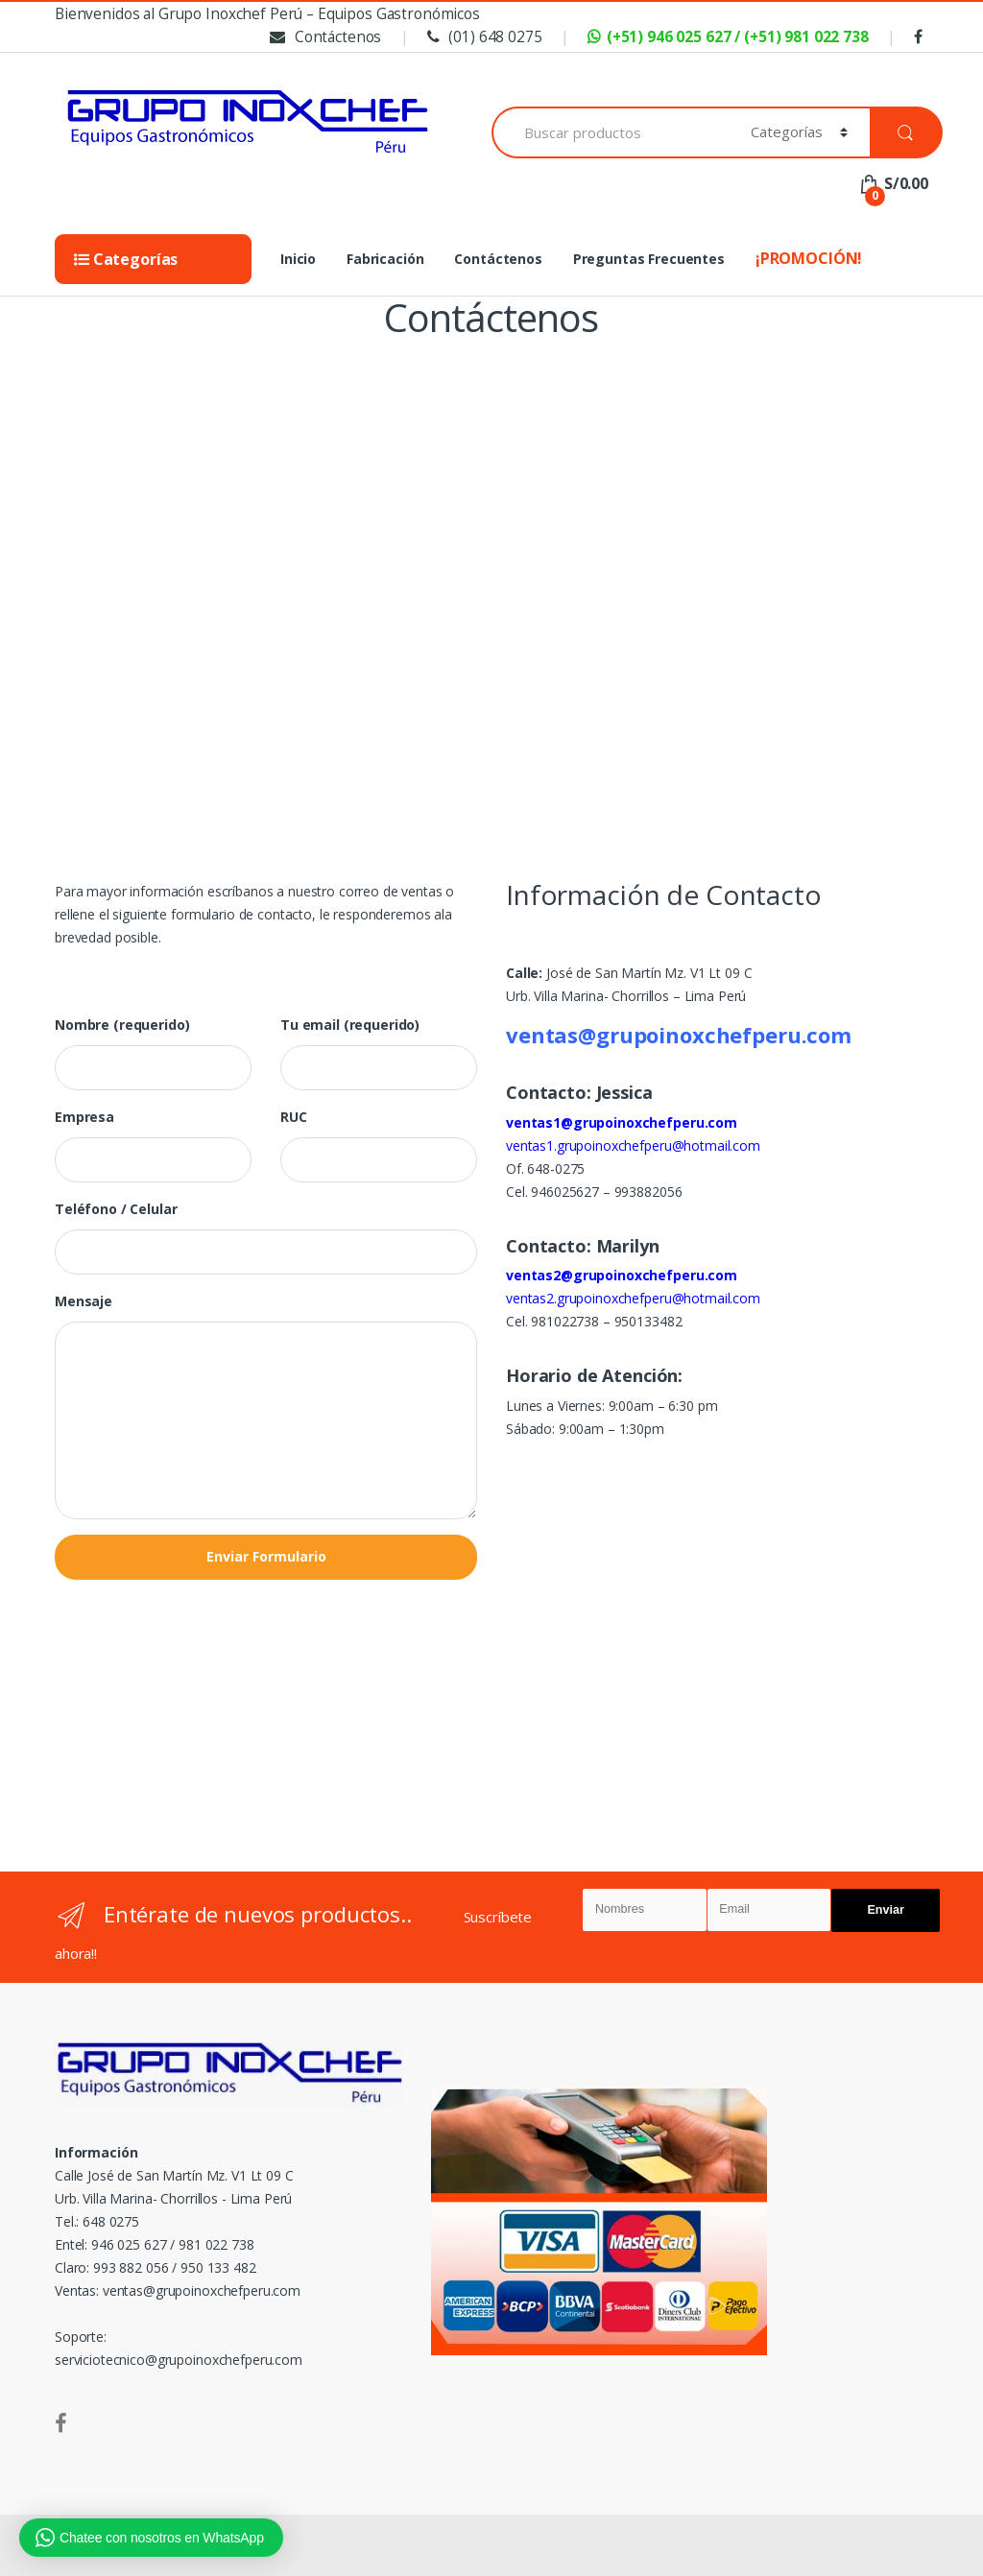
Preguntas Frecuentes (649, 259)
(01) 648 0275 (482, 37)
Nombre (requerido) (122, 1025)
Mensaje (83, 1301)
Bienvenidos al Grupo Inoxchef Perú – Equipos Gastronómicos (267, 14)
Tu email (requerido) (350, 1025)
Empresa (84, 1117)
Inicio (298, 259)
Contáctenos (323, 37)
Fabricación (385, 259)
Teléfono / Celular (116, 1209)
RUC (293, 1117)
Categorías (126, 259)
